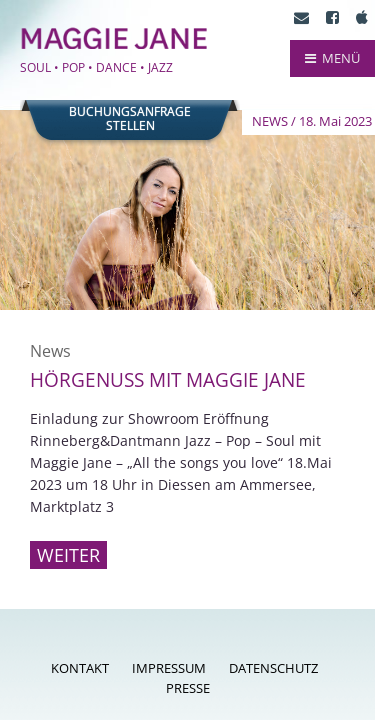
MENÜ (332, 58)
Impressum (169, 668)
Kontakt (80, 668)
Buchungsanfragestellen (130, 119)
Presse (188, 688)
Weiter (68, 555)
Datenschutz (273, 668)
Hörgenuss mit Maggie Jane (168, 380)
